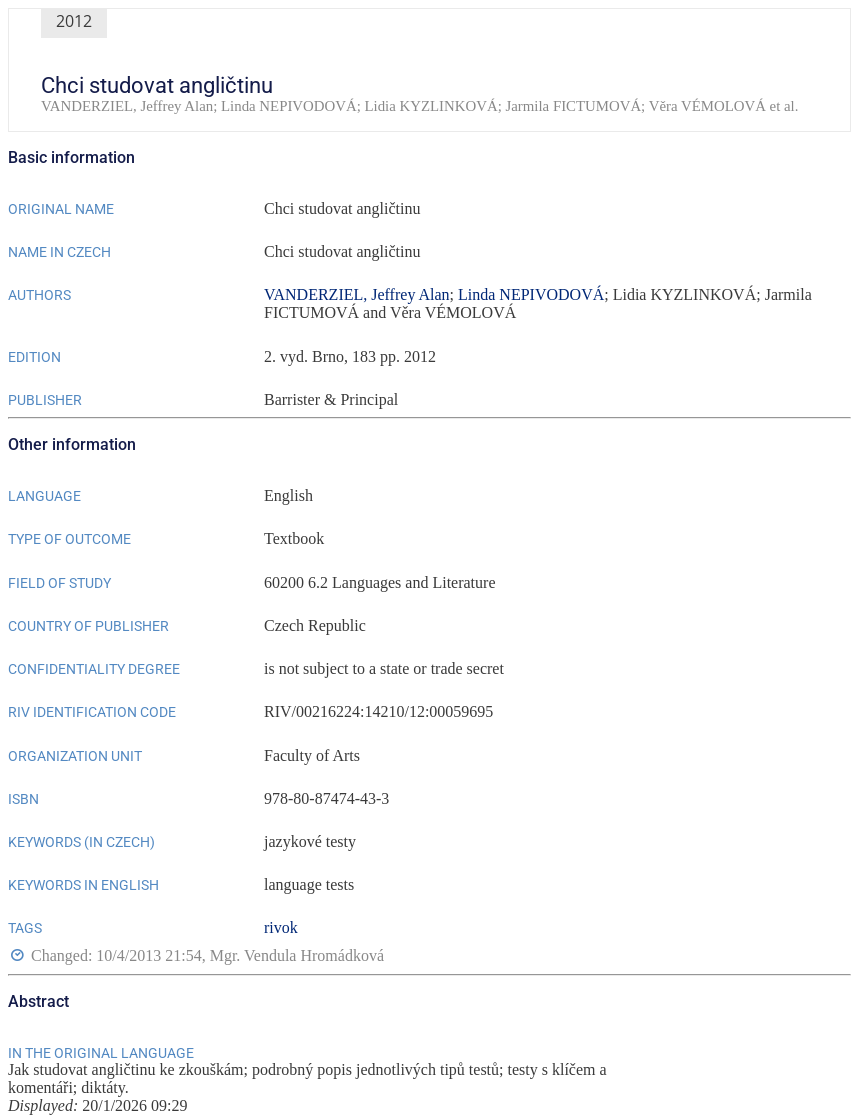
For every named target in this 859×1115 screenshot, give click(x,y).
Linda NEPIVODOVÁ (531, 294)
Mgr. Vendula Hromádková (297, 956)
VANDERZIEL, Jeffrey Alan (357, 294)
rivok (281, 927)
